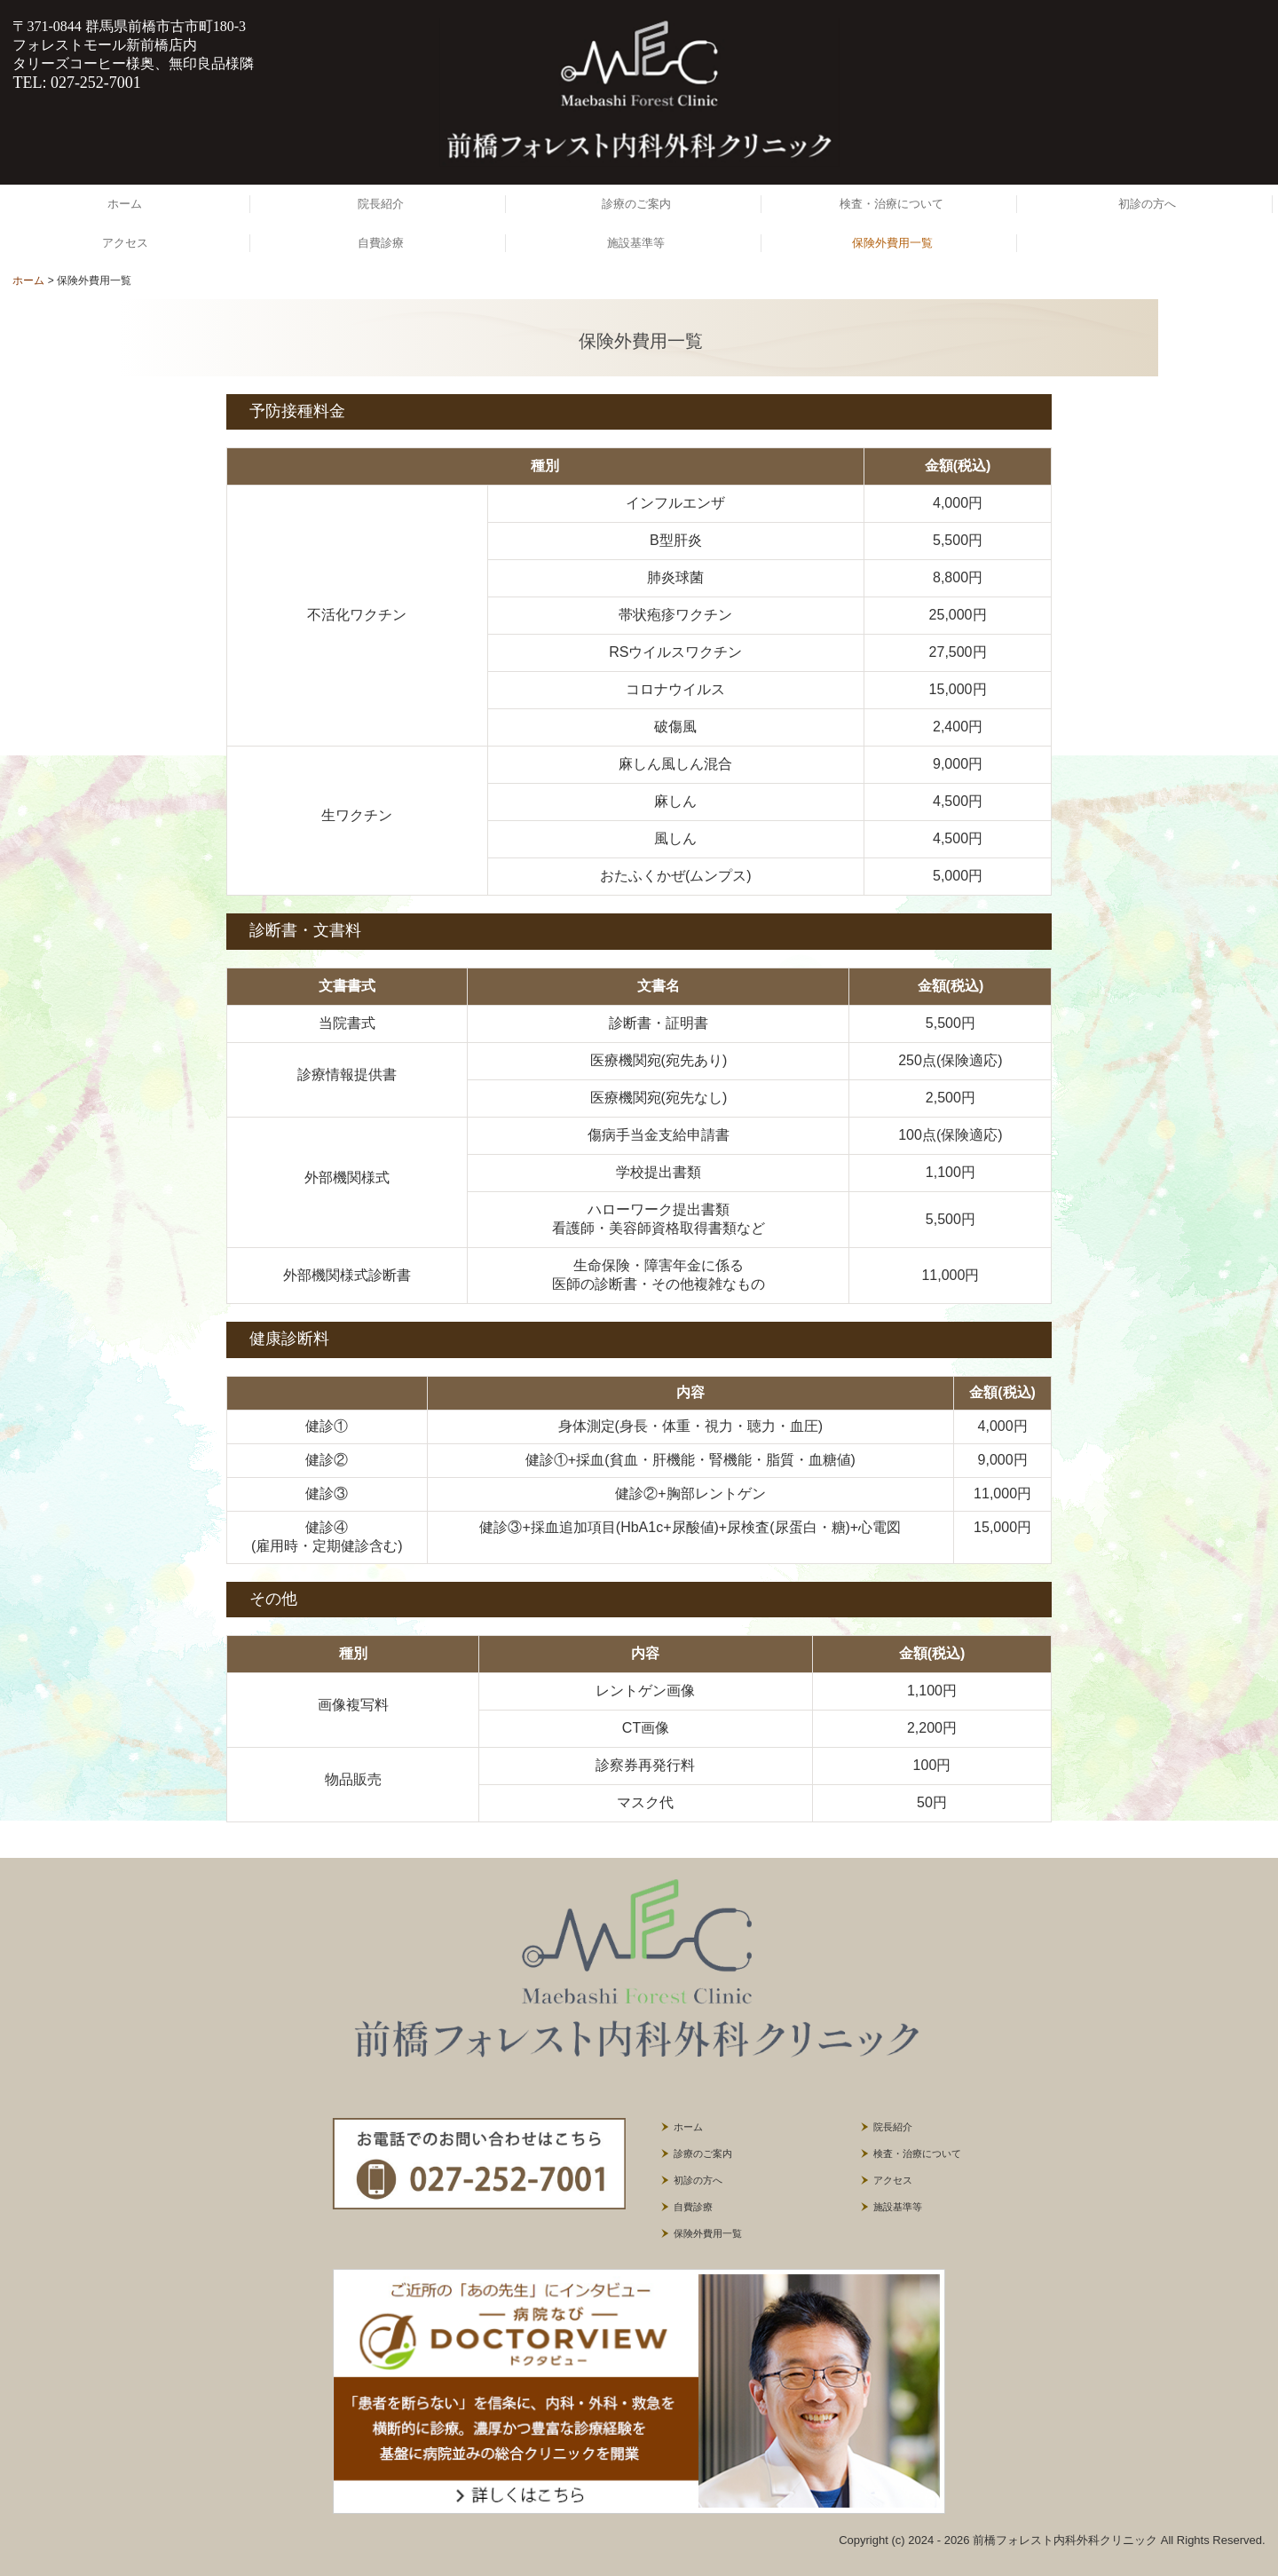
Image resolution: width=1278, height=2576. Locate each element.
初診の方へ (1147, 203)
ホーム (124, 203)
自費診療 (381, 242)
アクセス (125, 242)
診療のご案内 (636, 203)
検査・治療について (891, 203)
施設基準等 (636, 242)
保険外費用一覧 (892, 242)
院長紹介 (381, 203)
